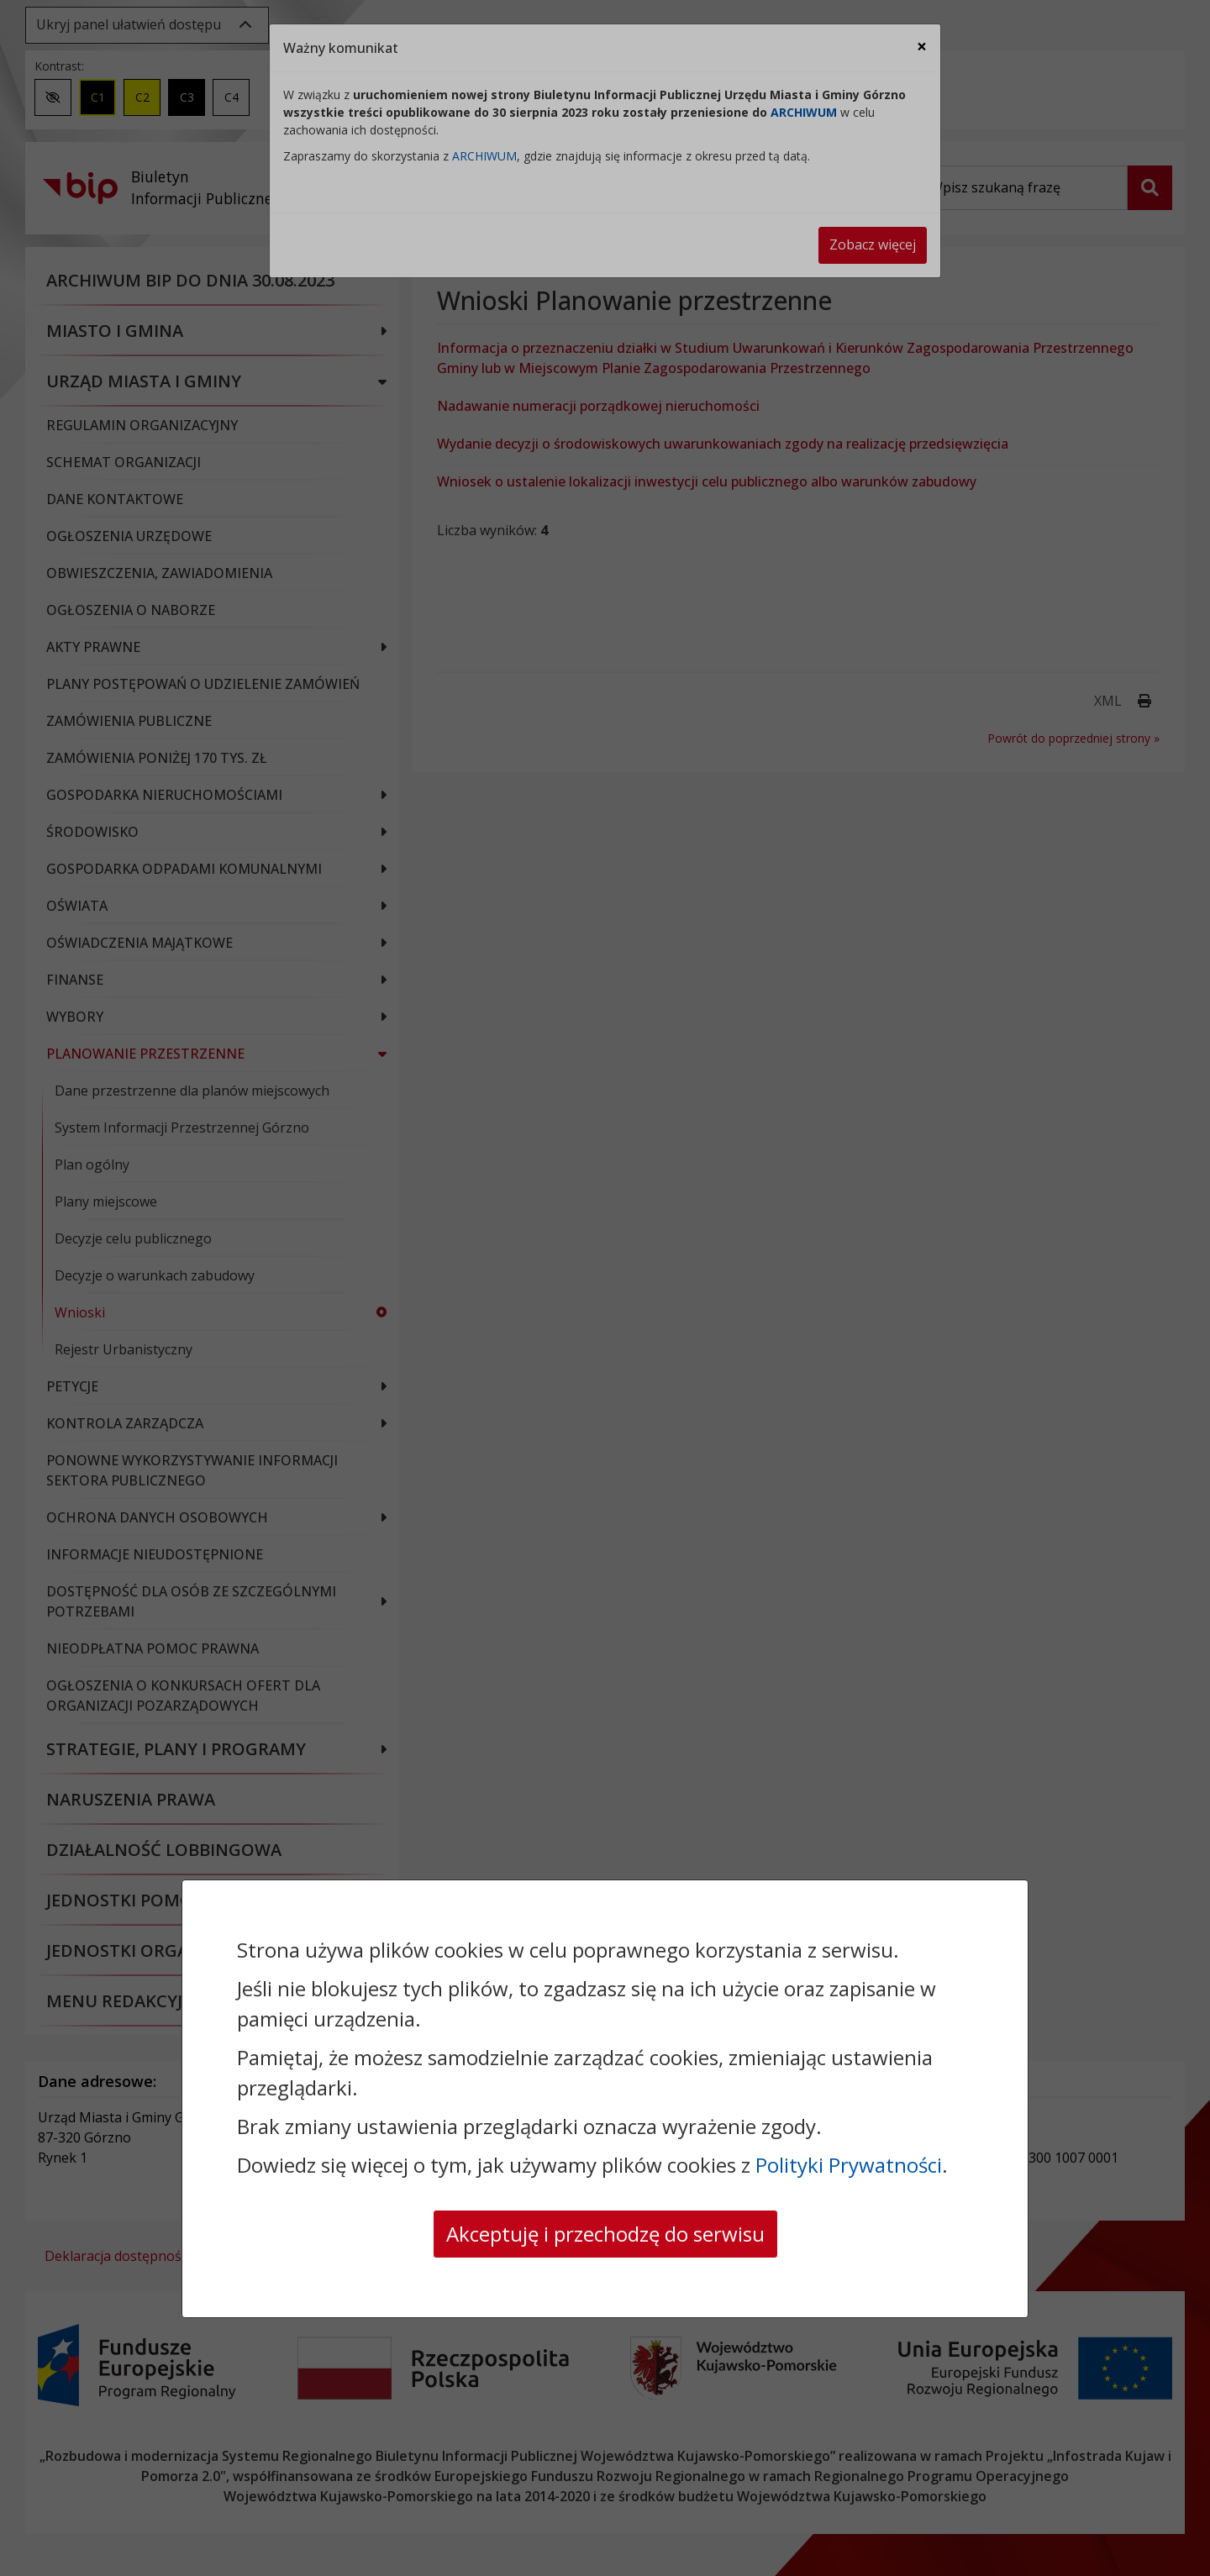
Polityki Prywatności (848, 2165)
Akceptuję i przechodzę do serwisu (605, 2233)
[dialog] (605, 1288)
